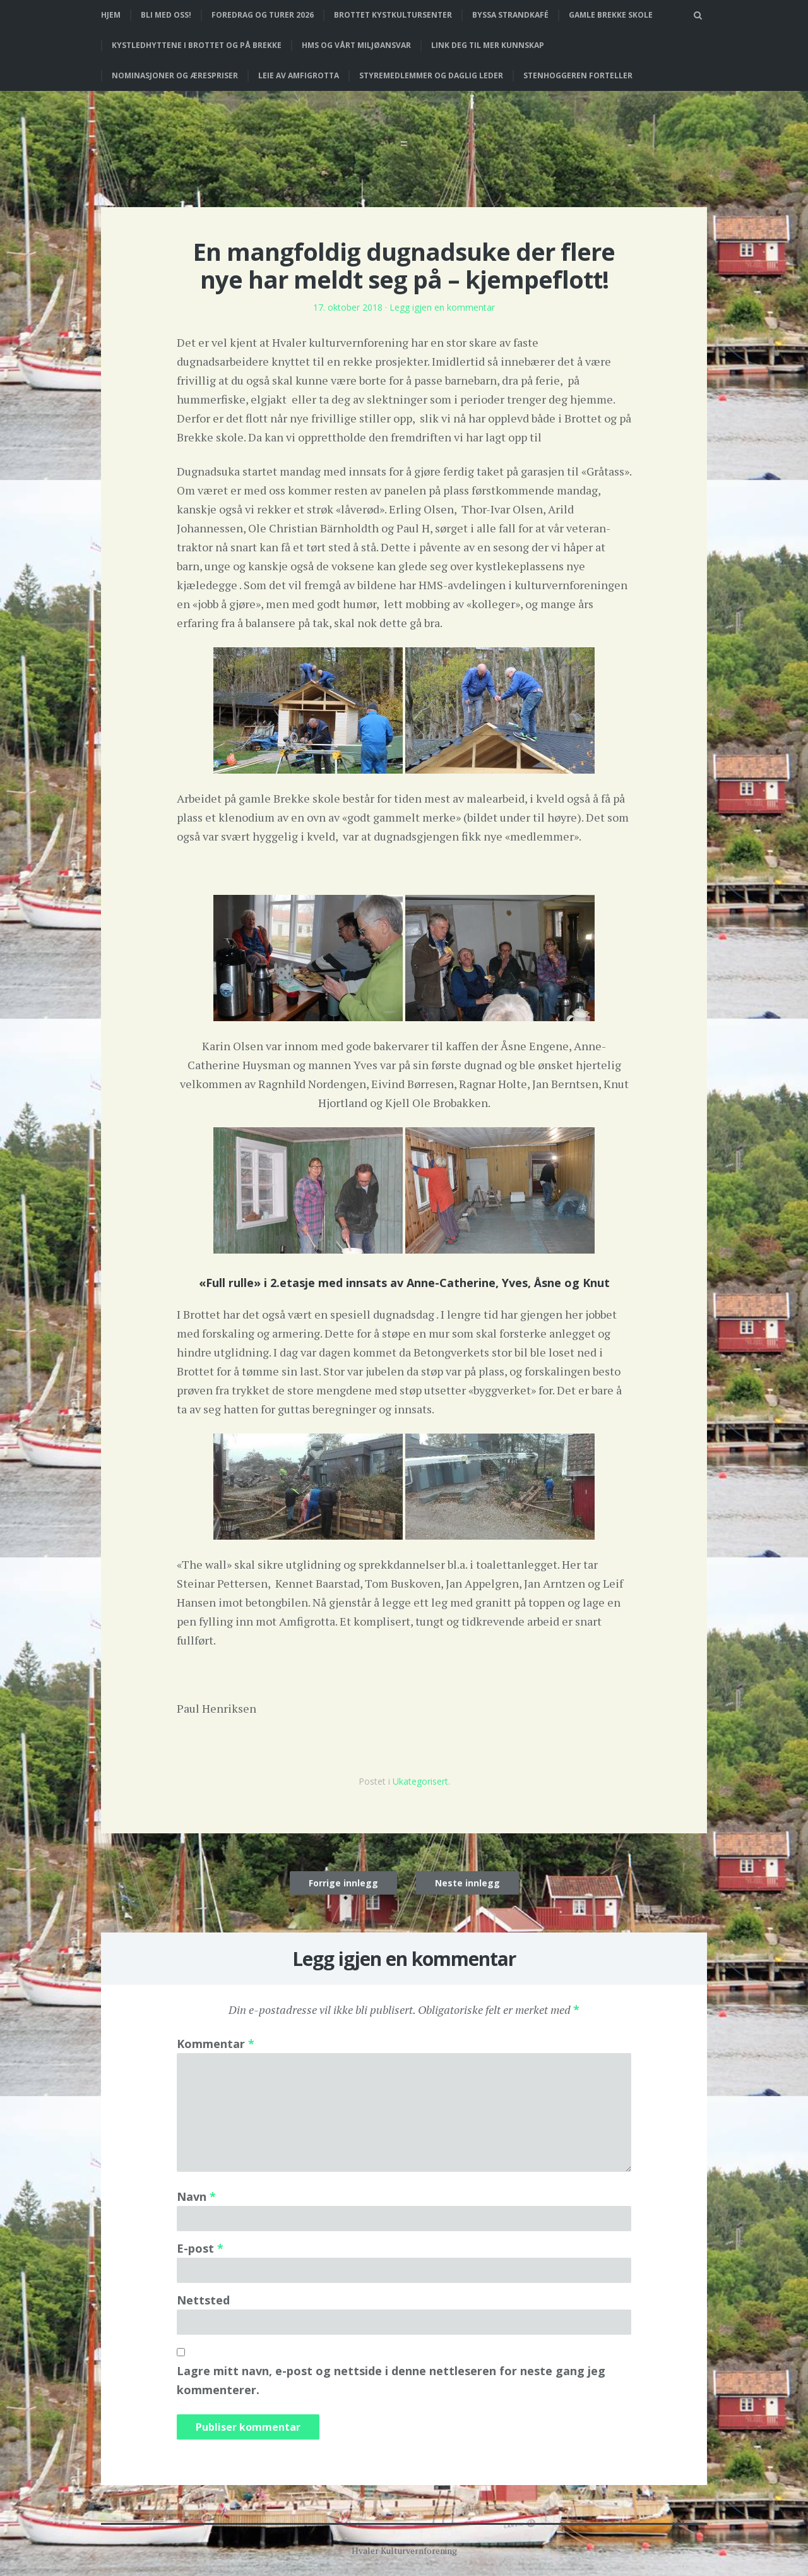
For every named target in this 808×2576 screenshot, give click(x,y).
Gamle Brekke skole (611, 14)
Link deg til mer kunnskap (487, 45)
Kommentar (215, 2043)
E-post (200, 2248)
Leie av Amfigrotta (298, 75)
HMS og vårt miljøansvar (356, 45)
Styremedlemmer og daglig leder (431, 75)
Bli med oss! (166, 14)
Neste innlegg (467, 1883)
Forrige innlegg (343, 1883)
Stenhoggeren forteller (578, 75)
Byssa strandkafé (510, 14)
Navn (196, 2196)
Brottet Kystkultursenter (393, 14)
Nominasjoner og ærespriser (175, 75)
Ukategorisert (420, 1781)
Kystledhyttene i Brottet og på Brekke (197, 45)
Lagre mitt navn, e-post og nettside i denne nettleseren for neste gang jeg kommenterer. (391, 2380)
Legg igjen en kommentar (442, 307)
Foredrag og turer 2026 (262, 14)
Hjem (111, 14)
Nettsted (203, 2300)
